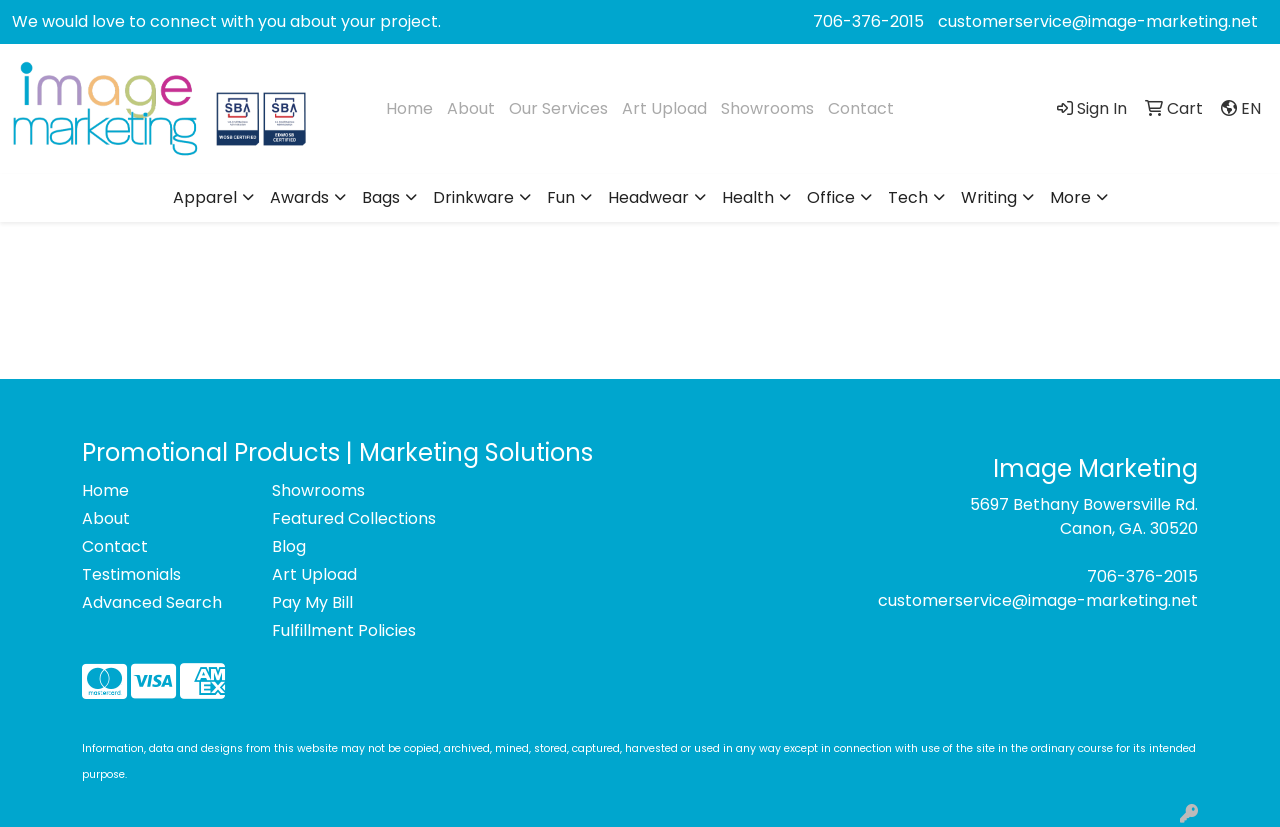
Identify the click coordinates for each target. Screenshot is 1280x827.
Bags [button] (381, 197)
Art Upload (664, 108)
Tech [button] (908, 197)
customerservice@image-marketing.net (1098, 21)
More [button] (1070, 197)
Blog (289, 546)
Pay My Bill (312, 602)
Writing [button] (989, 197)
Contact (861, 108)
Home (409, 108)
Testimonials (131, 574)
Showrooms (767, 108)
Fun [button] (561, 197)
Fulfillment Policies (344, 630)
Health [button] (748, 197)
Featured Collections (354, 518)
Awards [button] (299, 197)
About (471, 108)
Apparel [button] (205, 197)
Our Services (558, 108)
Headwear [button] (648, 197)
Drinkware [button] (473, 197)
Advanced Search (152, 602)
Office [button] (831, 197)
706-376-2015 (868, 21)
